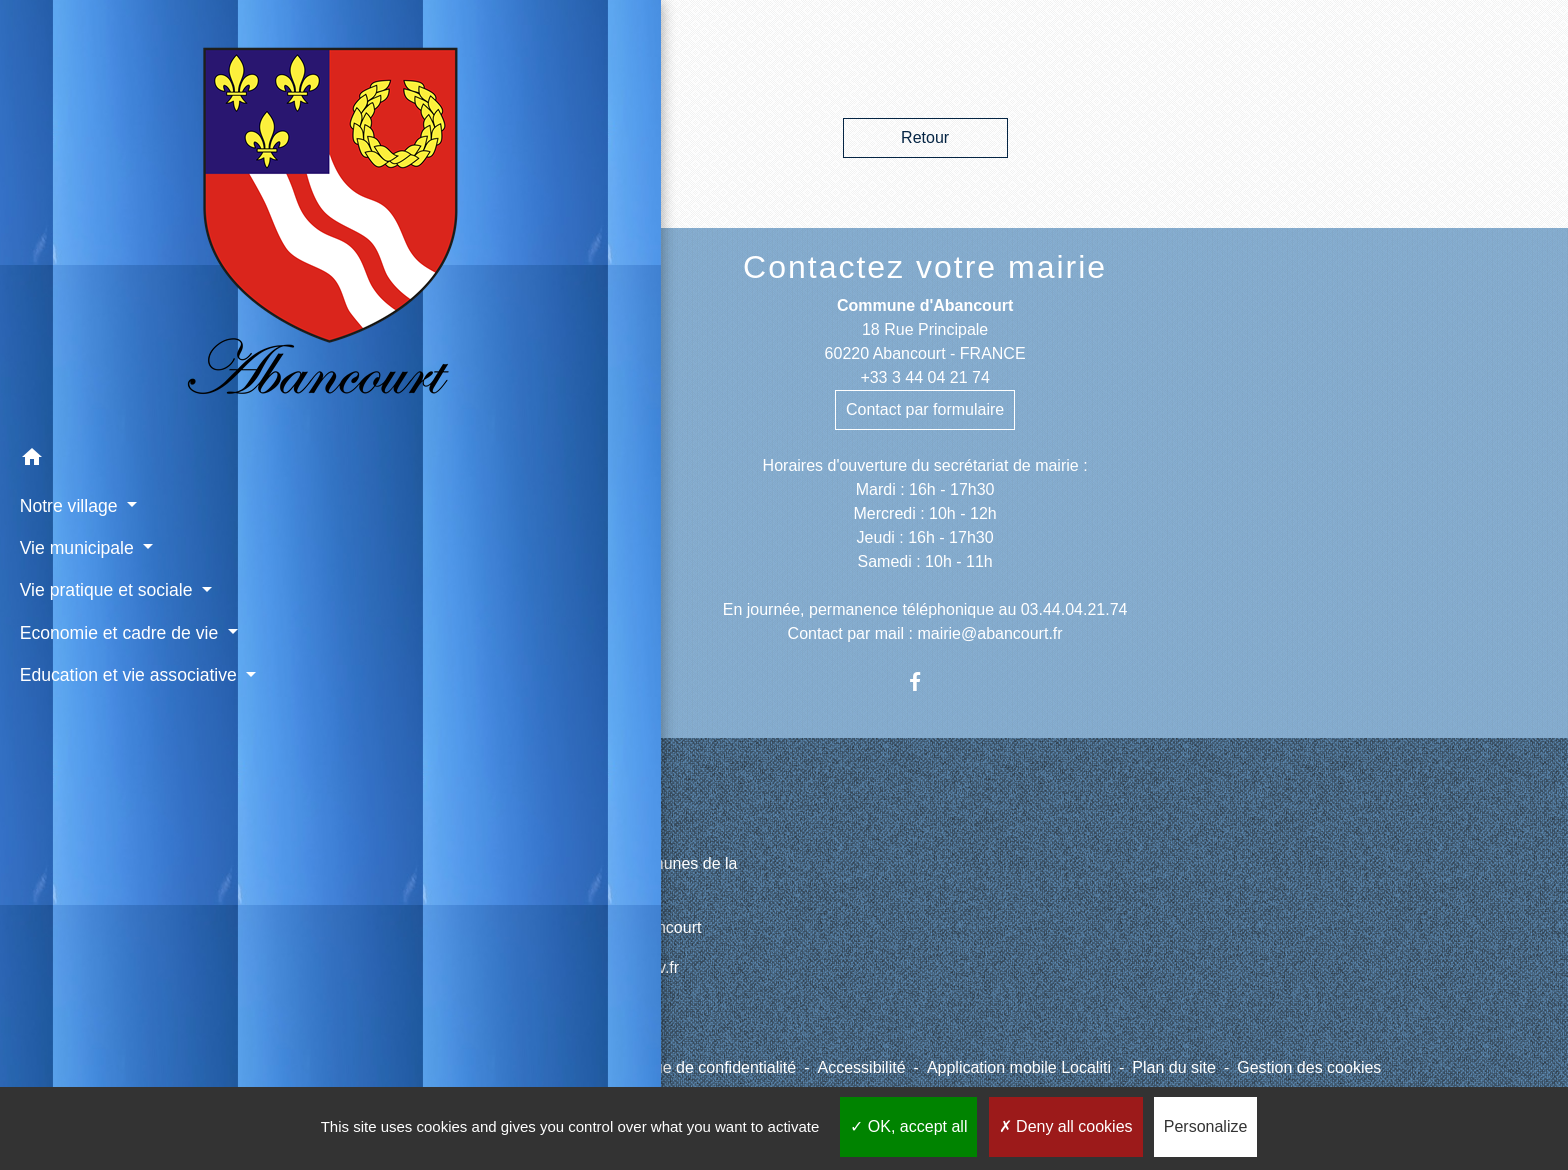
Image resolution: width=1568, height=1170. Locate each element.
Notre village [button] (66, 411)
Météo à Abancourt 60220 (526, 1007)
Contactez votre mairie (925, 267)
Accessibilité (862, 1067)
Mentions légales (529, 1067)
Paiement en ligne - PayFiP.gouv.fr (557, 967)
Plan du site (1174, 1067)
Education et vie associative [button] (126, 580)
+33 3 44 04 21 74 (924, 377)
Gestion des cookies (1309, 1067)
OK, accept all (908, 1126)
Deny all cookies (1066, 1126)
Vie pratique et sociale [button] (104, 496)
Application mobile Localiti (1019, 1067)
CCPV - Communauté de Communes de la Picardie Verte (586, 875)
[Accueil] (141, 171)
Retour (925, 137)
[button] (141, 366)
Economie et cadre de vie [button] (116, 538)
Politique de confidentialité (703, 1067)
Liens (478, 817)
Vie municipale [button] (74, 453)
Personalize (1206, 1126)
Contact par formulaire (925, 409)
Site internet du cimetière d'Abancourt (568, 927)
